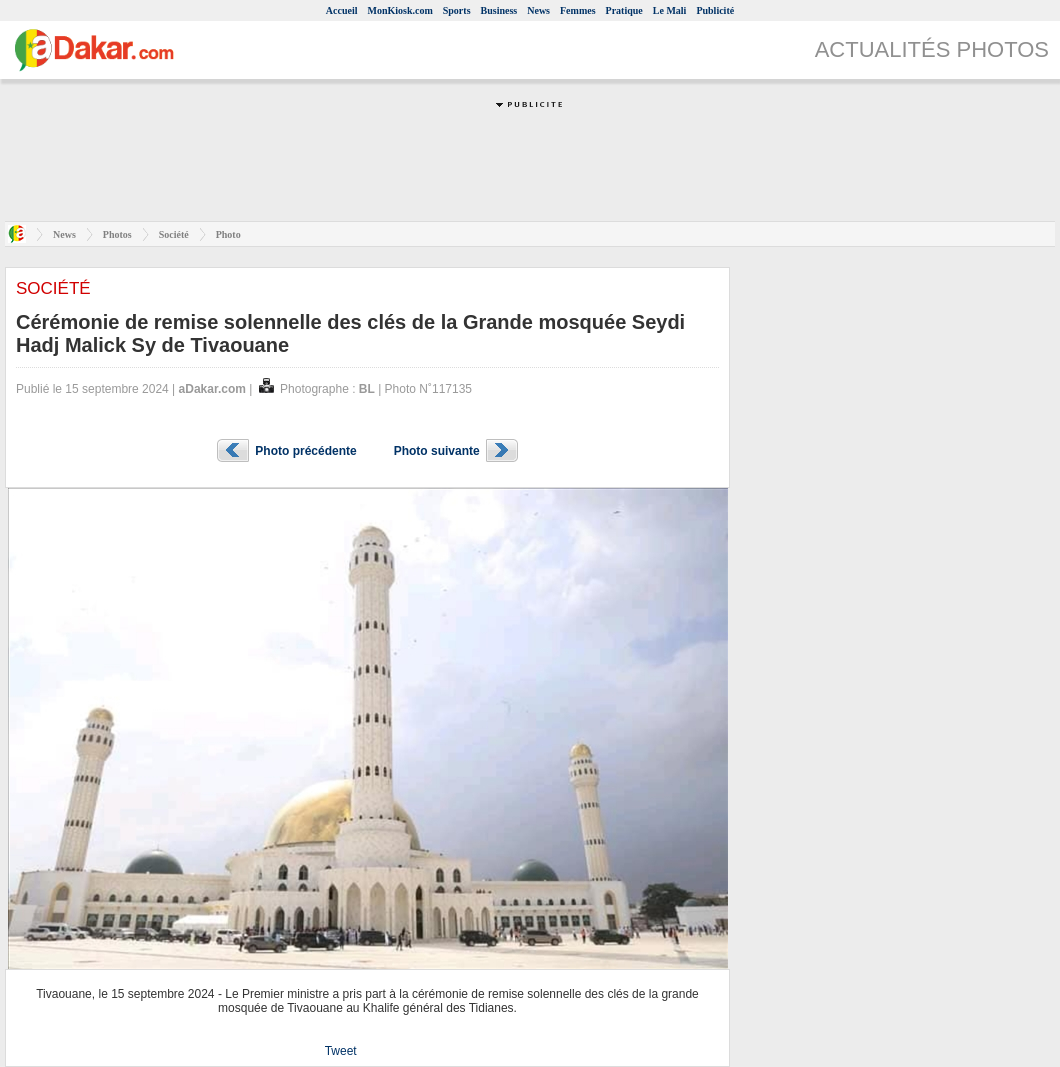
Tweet (341, 1051)
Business (499, 10)
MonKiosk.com (399, 10)
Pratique (624, 10)
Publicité (715, 10)
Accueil (342, 10)
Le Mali (670, 10)
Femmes (578, 10)
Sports (457, 10)
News (538, 10)
